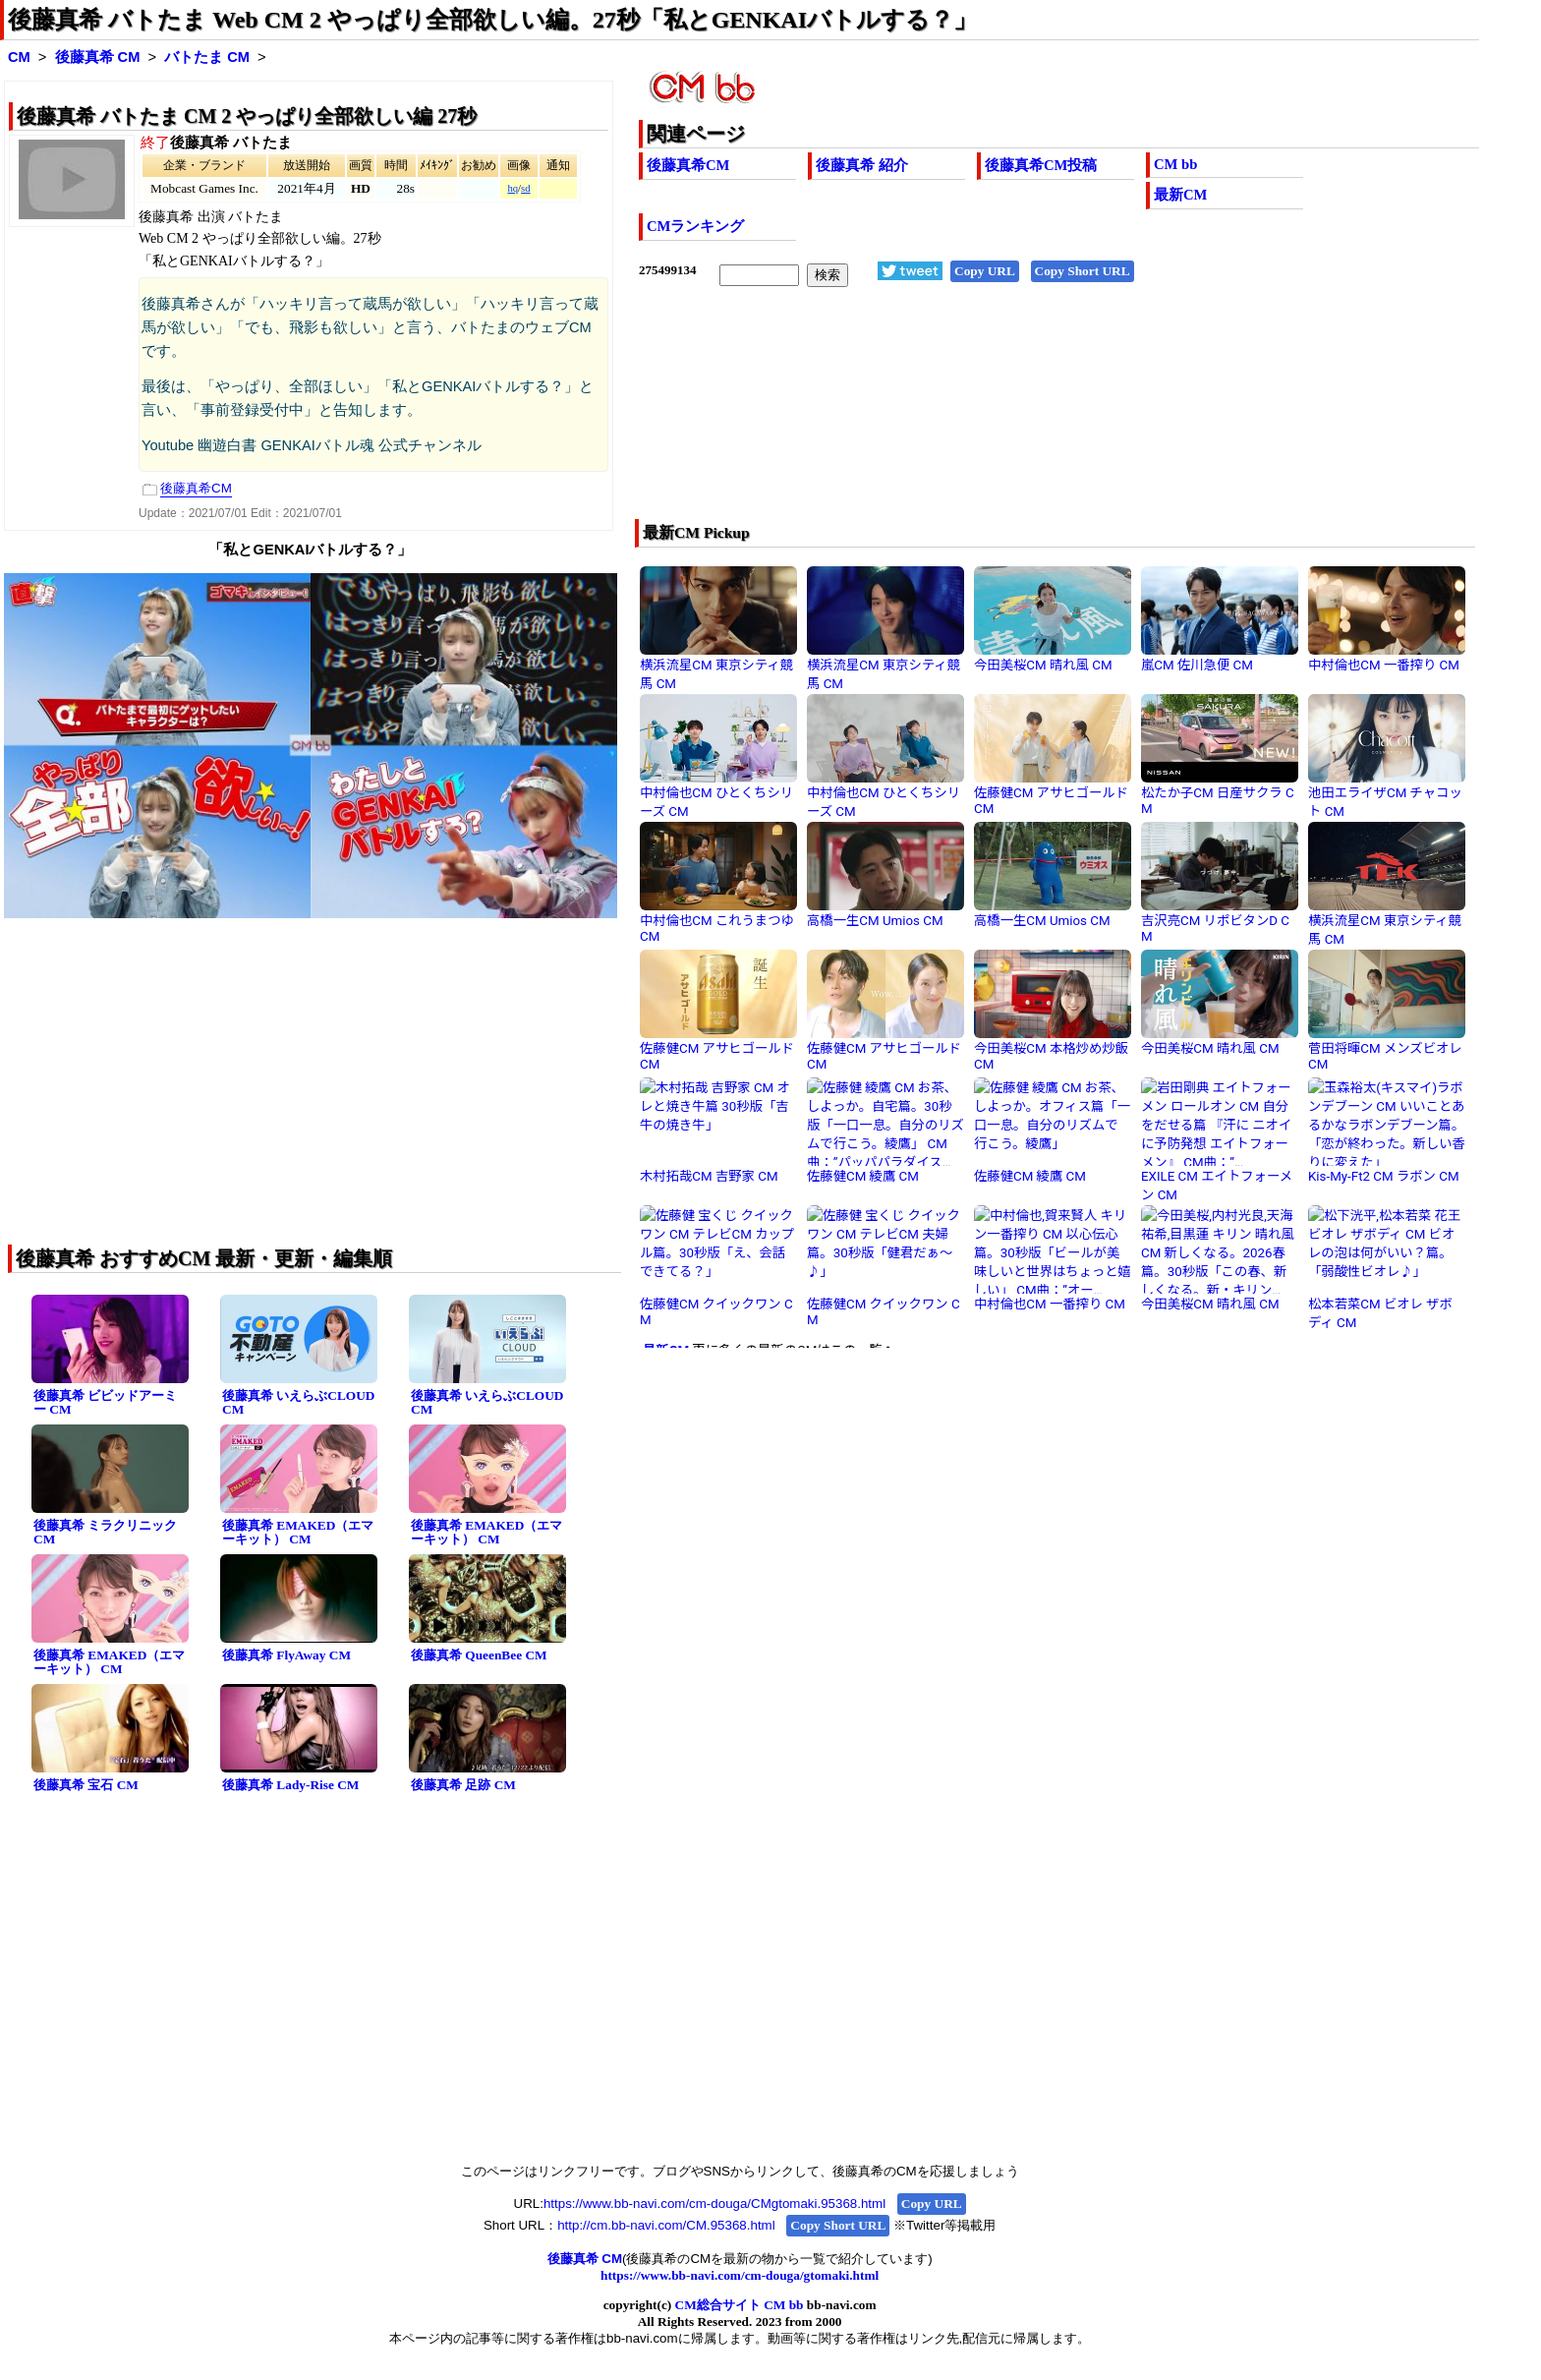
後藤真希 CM (98, 57)
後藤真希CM (688, 165)
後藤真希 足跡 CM (463, 1784)
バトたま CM (207, 57)
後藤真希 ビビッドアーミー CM (105, 1403)
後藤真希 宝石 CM (86, 1784)
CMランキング (695, 226)
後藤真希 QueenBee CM (479, 1655)
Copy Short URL (1082, 270)
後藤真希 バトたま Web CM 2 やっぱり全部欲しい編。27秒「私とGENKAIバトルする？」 (492, 19)
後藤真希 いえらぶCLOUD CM (298, 1403)
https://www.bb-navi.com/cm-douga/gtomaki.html (739, 2275)
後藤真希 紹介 (862, 165)
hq (512, 188)
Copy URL (984, 270)
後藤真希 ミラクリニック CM (105, 1532)
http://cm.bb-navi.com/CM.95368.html (665, 2225)
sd (525, 188)
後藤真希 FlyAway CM (286, 1655)
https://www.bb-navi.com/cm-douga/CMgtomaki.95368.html (714, 2203)
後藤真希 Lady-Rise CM (290, 1784)
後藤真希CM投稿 (1041, 165)
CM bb (1175, 164)
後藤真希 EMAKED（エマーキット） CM (297, 1532)
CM (19, 57)
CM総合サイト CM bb (739, 2304)
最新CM (1180, 195)
